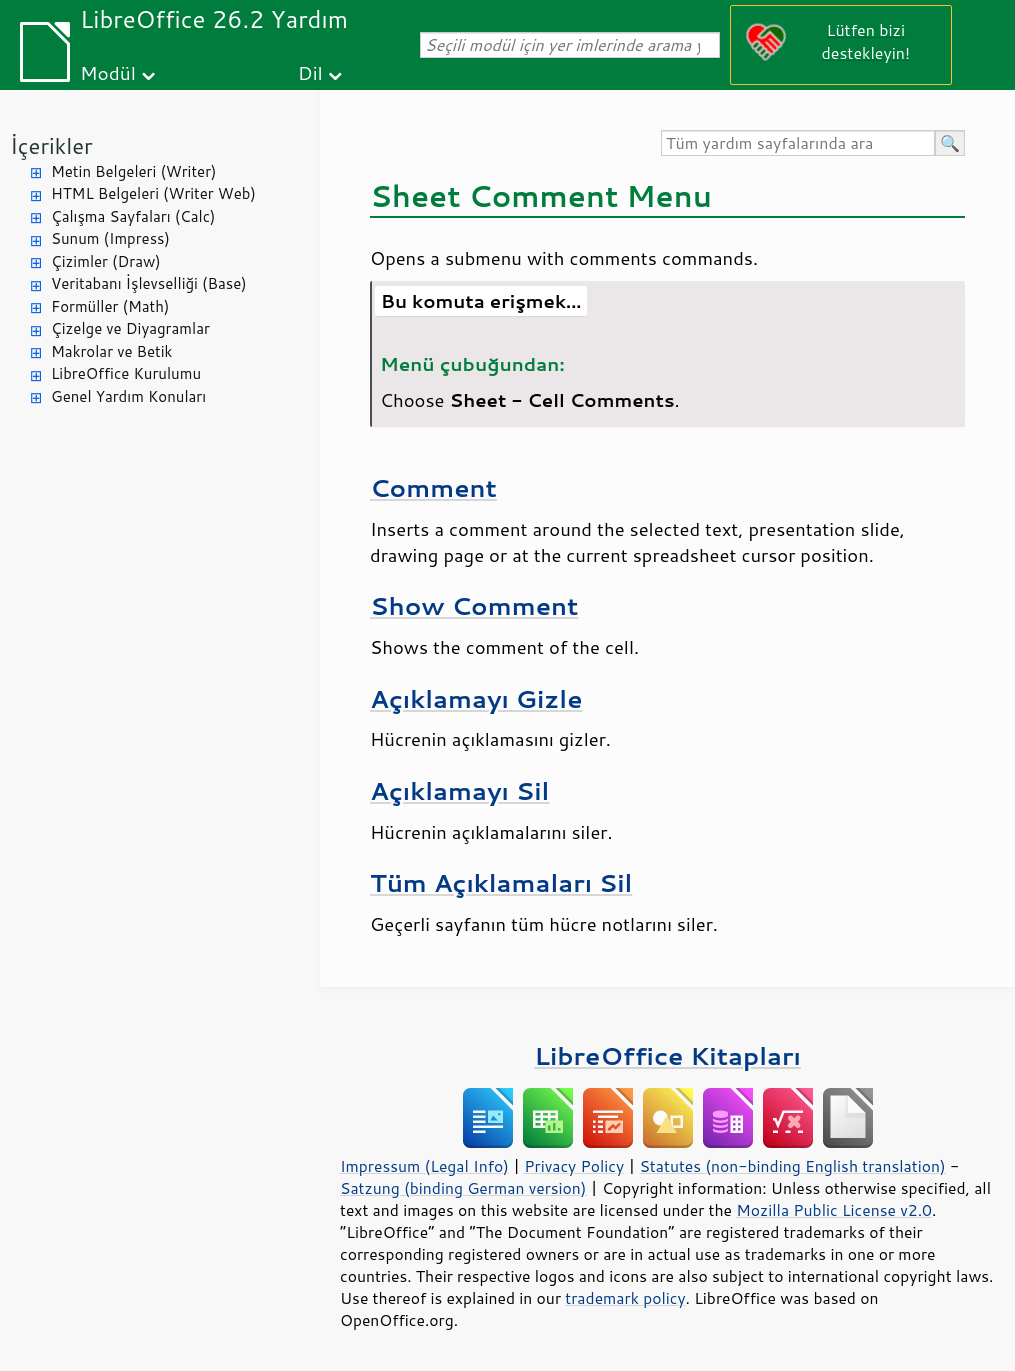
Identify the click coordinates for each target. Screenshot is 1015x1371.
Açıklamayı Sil (459, 790)
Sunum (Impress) (110, 238)
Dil (310, 72)
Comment (433, 487)
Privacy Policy (574, 1166)
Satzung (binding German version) (463, 1188)
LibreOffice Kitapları (667, 1055)
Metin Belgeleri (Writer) (133, 171)
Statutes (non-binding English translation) (792, 1166)
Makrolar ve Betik (111, 351)
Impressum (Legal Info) (424, 1166)
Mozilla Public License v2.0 (834, 1210)
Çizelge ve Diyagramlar (130, 328)
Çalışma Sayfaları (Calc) (133, 216)
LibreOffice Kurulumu (126, 373)
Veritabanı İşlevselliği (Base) (149, 283)
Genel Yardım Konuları (128, 396)
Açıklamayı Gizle (476, 698)
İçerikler (51, 145)
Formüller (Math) (110, 306)
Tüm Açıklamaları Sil (501, 882)
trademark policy (625, 1298)
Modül (108, 72)
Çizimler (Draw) (106, 261)
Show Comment (474, 605)
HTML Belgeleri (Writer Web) (153, 193)
